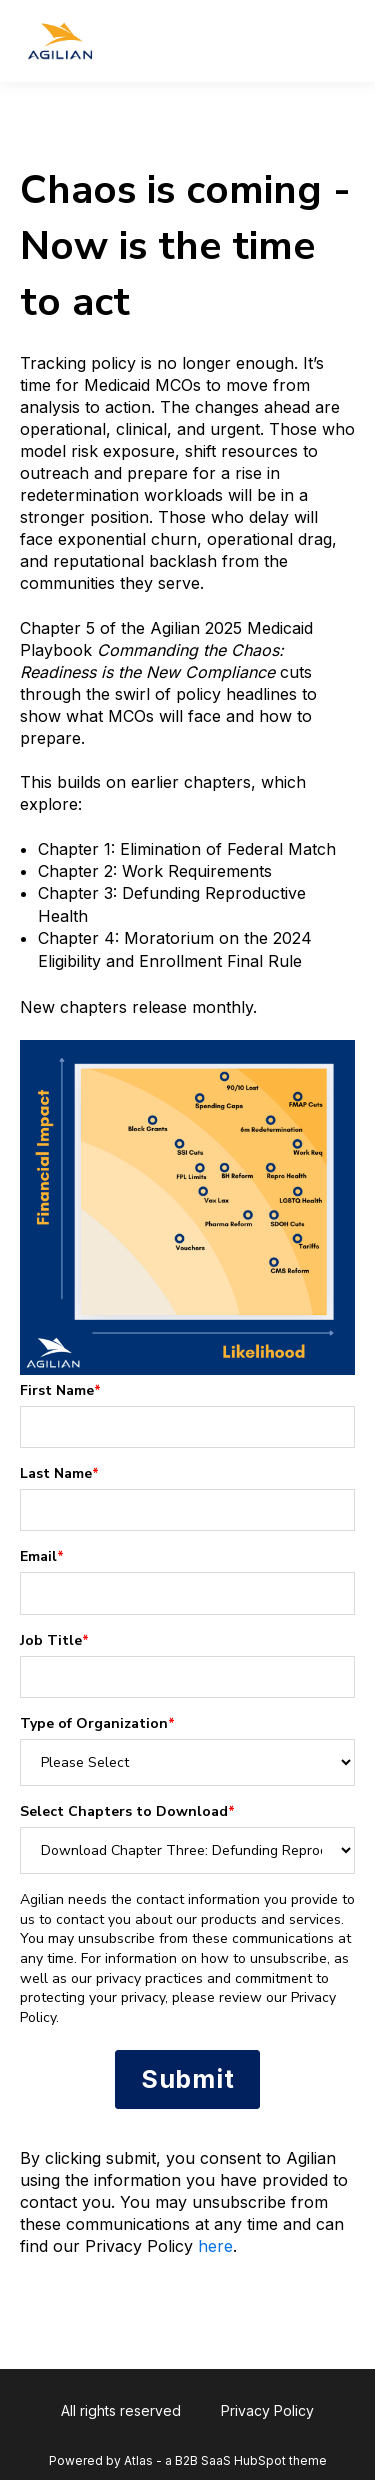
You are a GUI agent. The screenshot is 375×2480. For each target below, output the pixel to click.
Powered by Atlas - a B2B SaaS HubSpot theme (188, 2460)
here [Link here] (215, 2246)
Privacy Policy (267, 2410)
